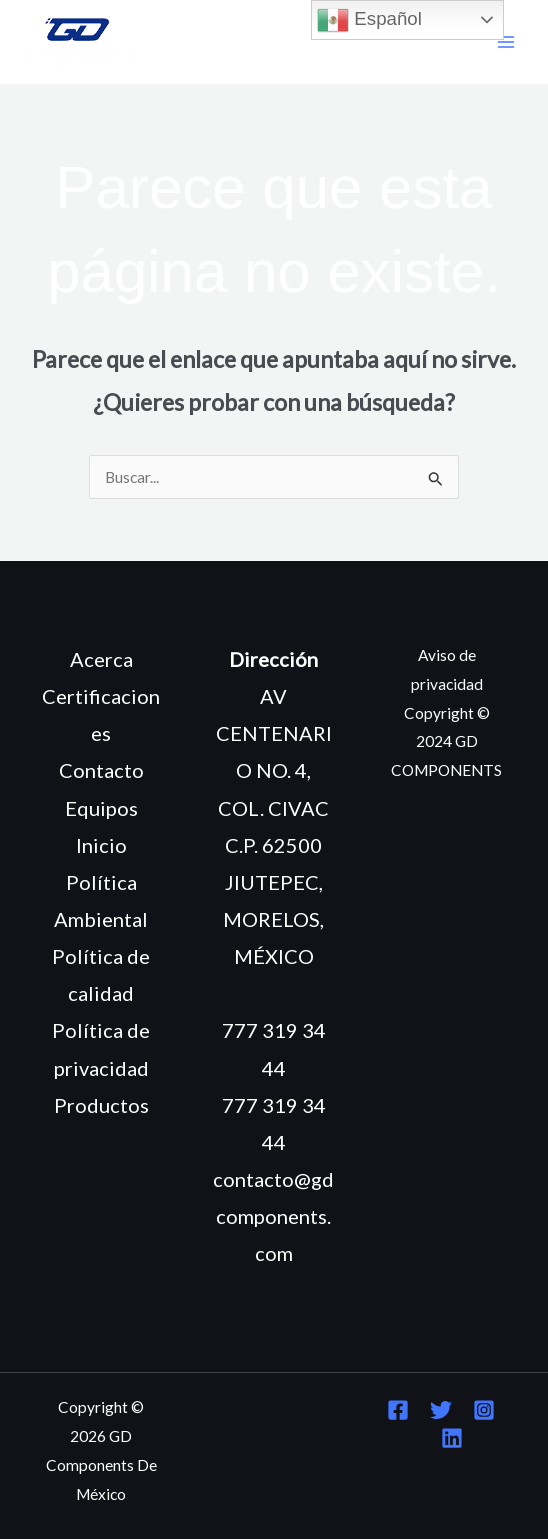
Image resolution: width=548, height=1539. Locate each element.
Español (369, 20)
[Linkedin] (452, 1438)
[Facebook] (398, 1410)
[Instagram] (484, 1410)
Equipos (101, 808)
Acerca (101, 659)
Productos (101, 1105)
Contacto (101, 770)
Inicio (101, 845)
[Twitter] (441, 1410)
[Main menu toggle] (506, 42)
